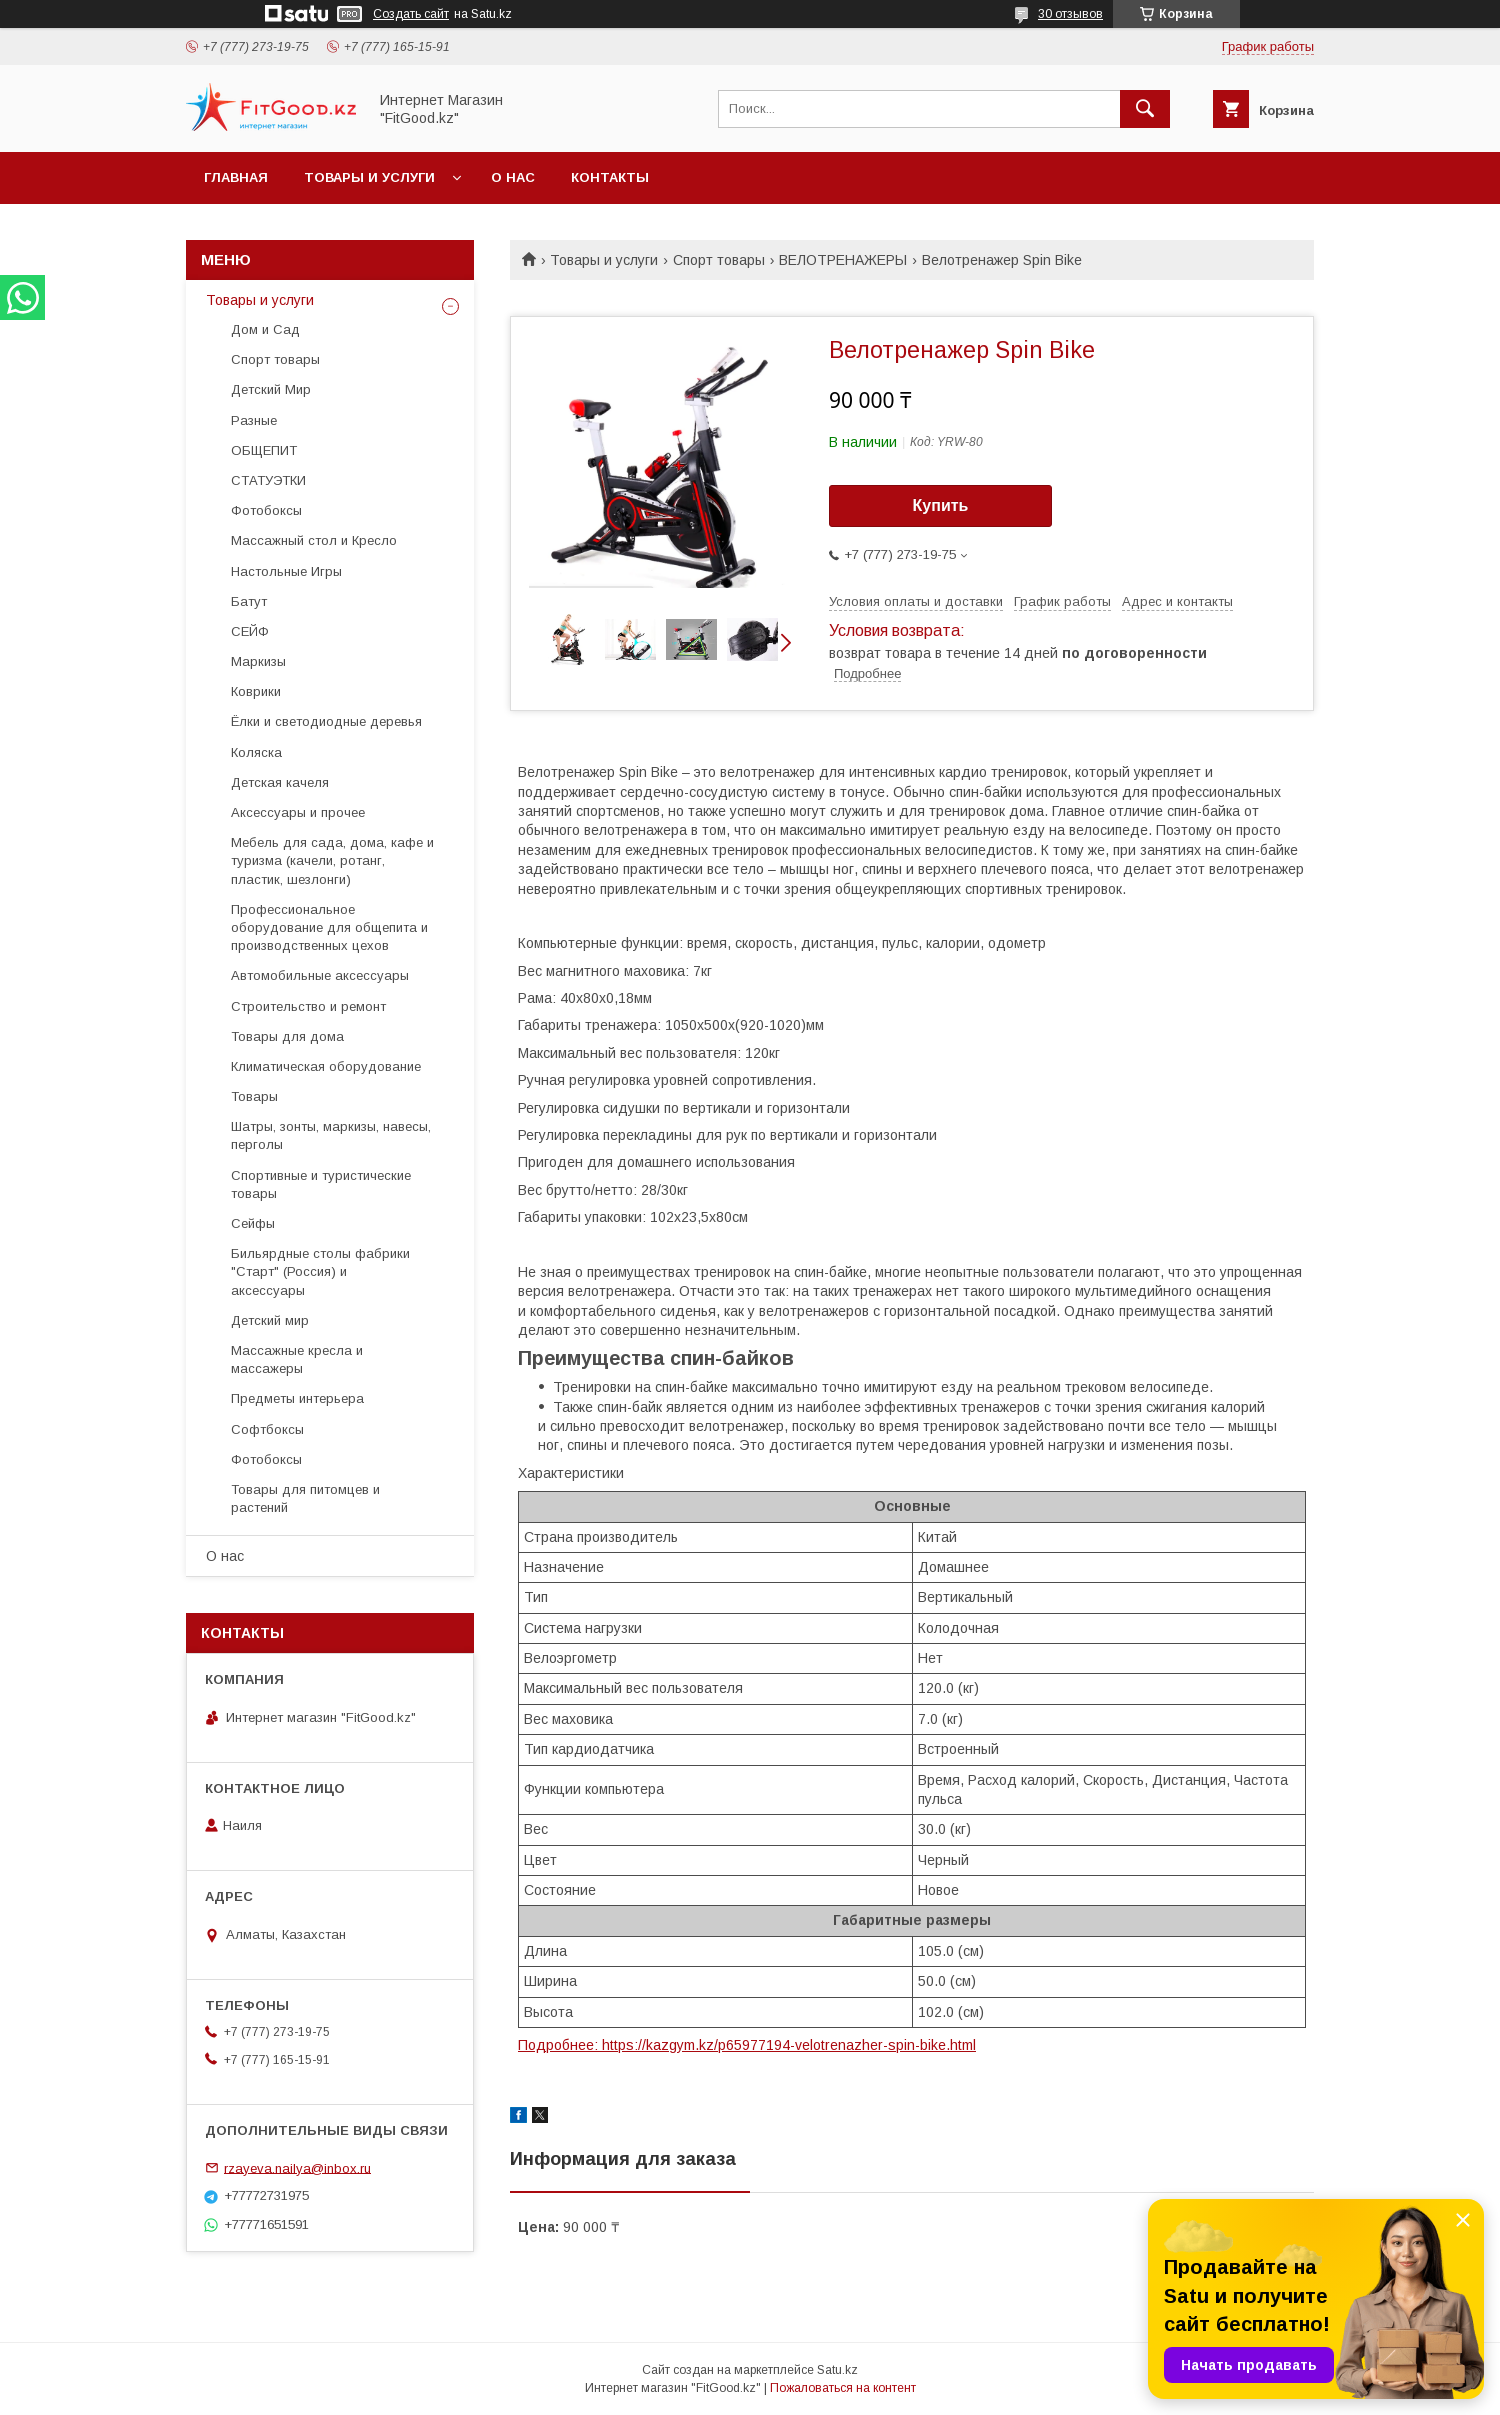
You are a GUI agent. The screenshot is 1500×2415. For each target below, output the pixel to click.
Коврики (256, 691)
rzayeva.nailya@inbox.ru (297, 2167)
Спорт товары (719, 260)
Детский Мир (271, 389)
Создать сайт (411, 14)
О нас (513, 177)
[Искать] (1145, 109)
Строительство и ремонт (308, 1006)
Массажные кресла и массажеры (297, 1359)
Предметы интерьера (297, 1398)
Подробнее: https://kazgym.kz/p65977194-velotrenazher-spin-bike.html (747, 2045)
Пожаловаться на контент (843, 2388)
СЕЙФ (250, 631)
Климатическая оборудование (326, 1066)
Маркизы (258, 661)
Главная (236, 177)
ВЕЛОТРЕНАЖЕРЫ (843, 260)
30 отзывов (1070, 14)
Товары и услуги (369, 177)
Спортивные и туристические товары (321, 1184)
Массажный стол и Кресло (314, 540)
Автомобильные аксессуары (320, 975)
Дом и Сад (265, 329)
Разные (254, 420)
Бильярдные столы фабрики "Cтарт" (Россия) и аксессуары (320, 1271)
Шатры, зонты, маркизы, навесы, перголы (331, 1135)
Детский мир (270, 1320)
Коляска (256, 752)
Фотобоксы (266, 510)
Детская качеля (280, 782)
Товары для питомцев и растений (305, 1498)
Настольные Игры (286, 571)
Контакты (610, 177)
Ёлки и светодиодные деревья (326, 721)
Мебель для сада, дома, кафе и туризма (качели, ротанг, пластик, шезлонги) (332, 860)
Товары (254, 1096)
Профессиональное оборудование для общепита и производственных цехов (329, 927)
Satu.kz (837, 2370)
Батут (249, 601)
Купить (941, 505)
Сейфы (253, 1223)
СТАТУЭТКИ (268, 480)
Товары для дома (287, 1036)
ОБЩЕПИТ (264, 450)
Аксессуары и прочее (298, 812)
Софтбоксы (267, 1429)
